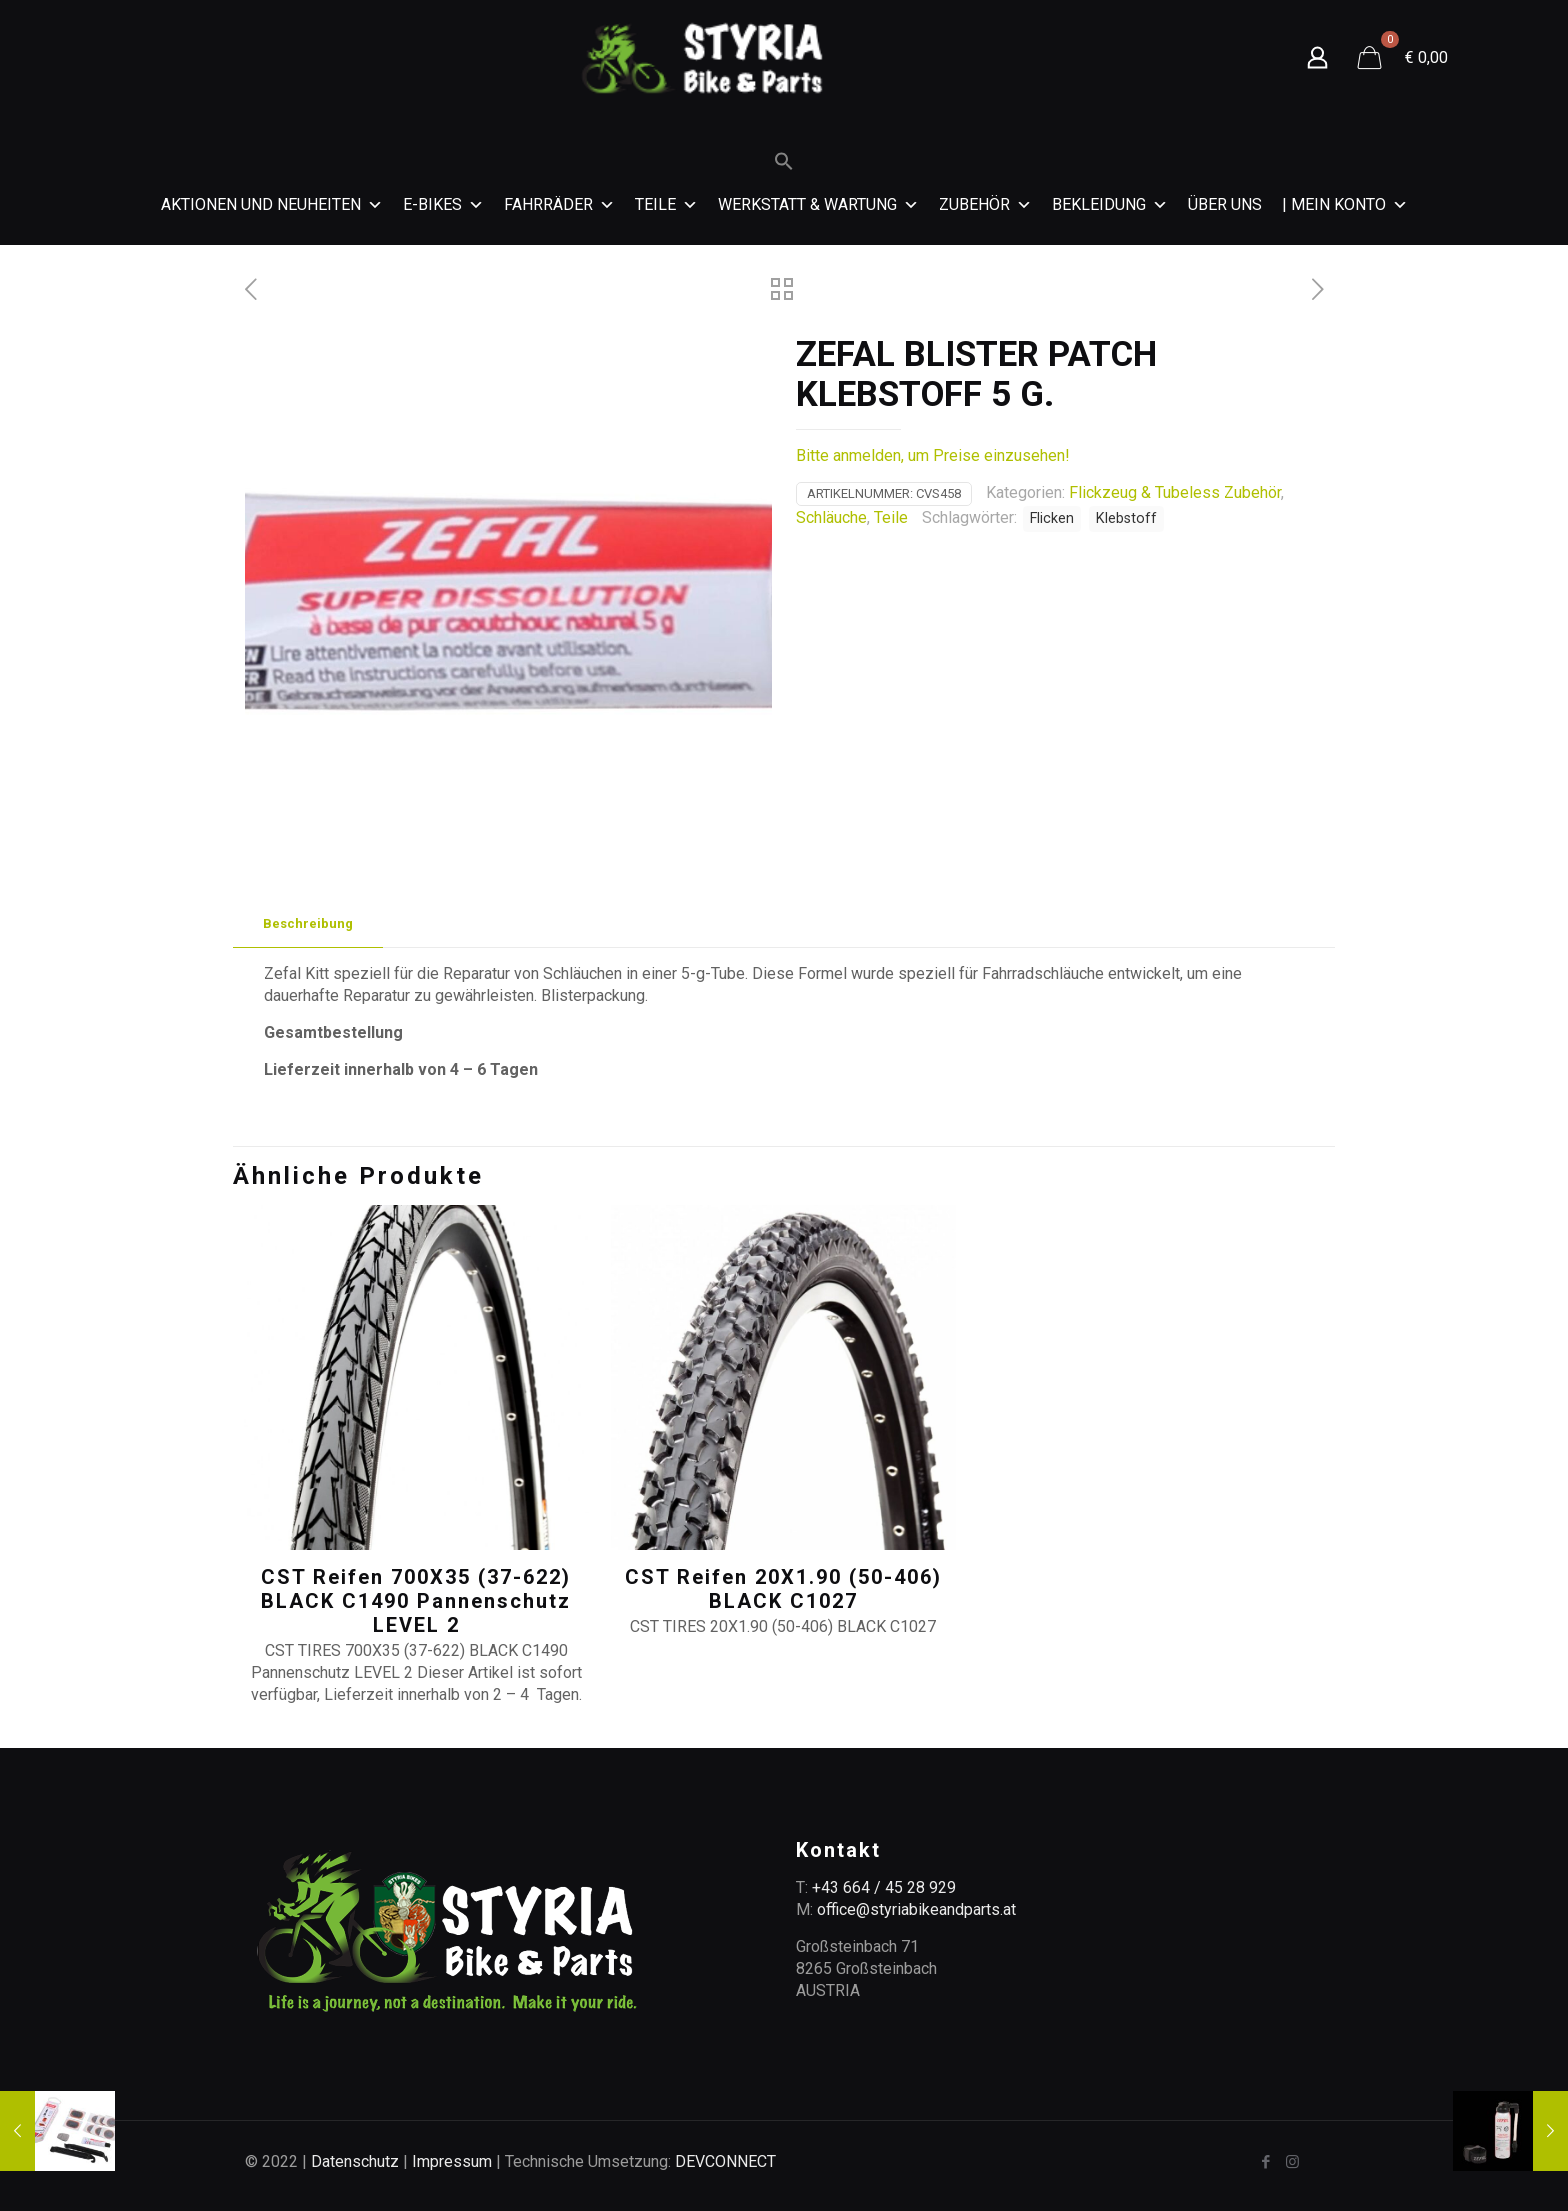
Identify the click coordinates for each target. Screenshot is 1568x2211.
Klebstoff (1126, 518)
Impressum (452, 2161)
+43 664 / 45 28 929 (884, 1887)
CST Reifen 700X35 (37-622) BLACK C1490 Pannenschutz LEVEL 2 (416, 1601)
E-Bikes (443, 205)
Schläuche (831, 517)
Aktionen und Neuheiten (272, 205)
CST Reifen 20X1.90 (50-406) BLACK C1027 (783, 1589)
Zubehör (985, 205)
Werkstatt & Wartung (818, 205)
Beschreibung (308, 923)
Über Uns (1225, 204)
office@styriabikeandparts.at (916, 1909)
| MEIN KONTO (1345, 205)
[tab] (308, 924)
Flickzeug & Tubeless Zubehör (1175, 492)
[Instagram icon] (1292, 2162)
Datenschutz (355, 2161)
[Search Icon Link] (784, 166)
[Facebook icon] (1265, 2162)
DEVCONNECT (725, 2161)
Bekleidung (1110, 205)
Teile (666, 205)
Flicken (1052, 518)
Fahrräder (559, 205)
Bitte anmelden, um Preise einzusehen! (933, 455)
